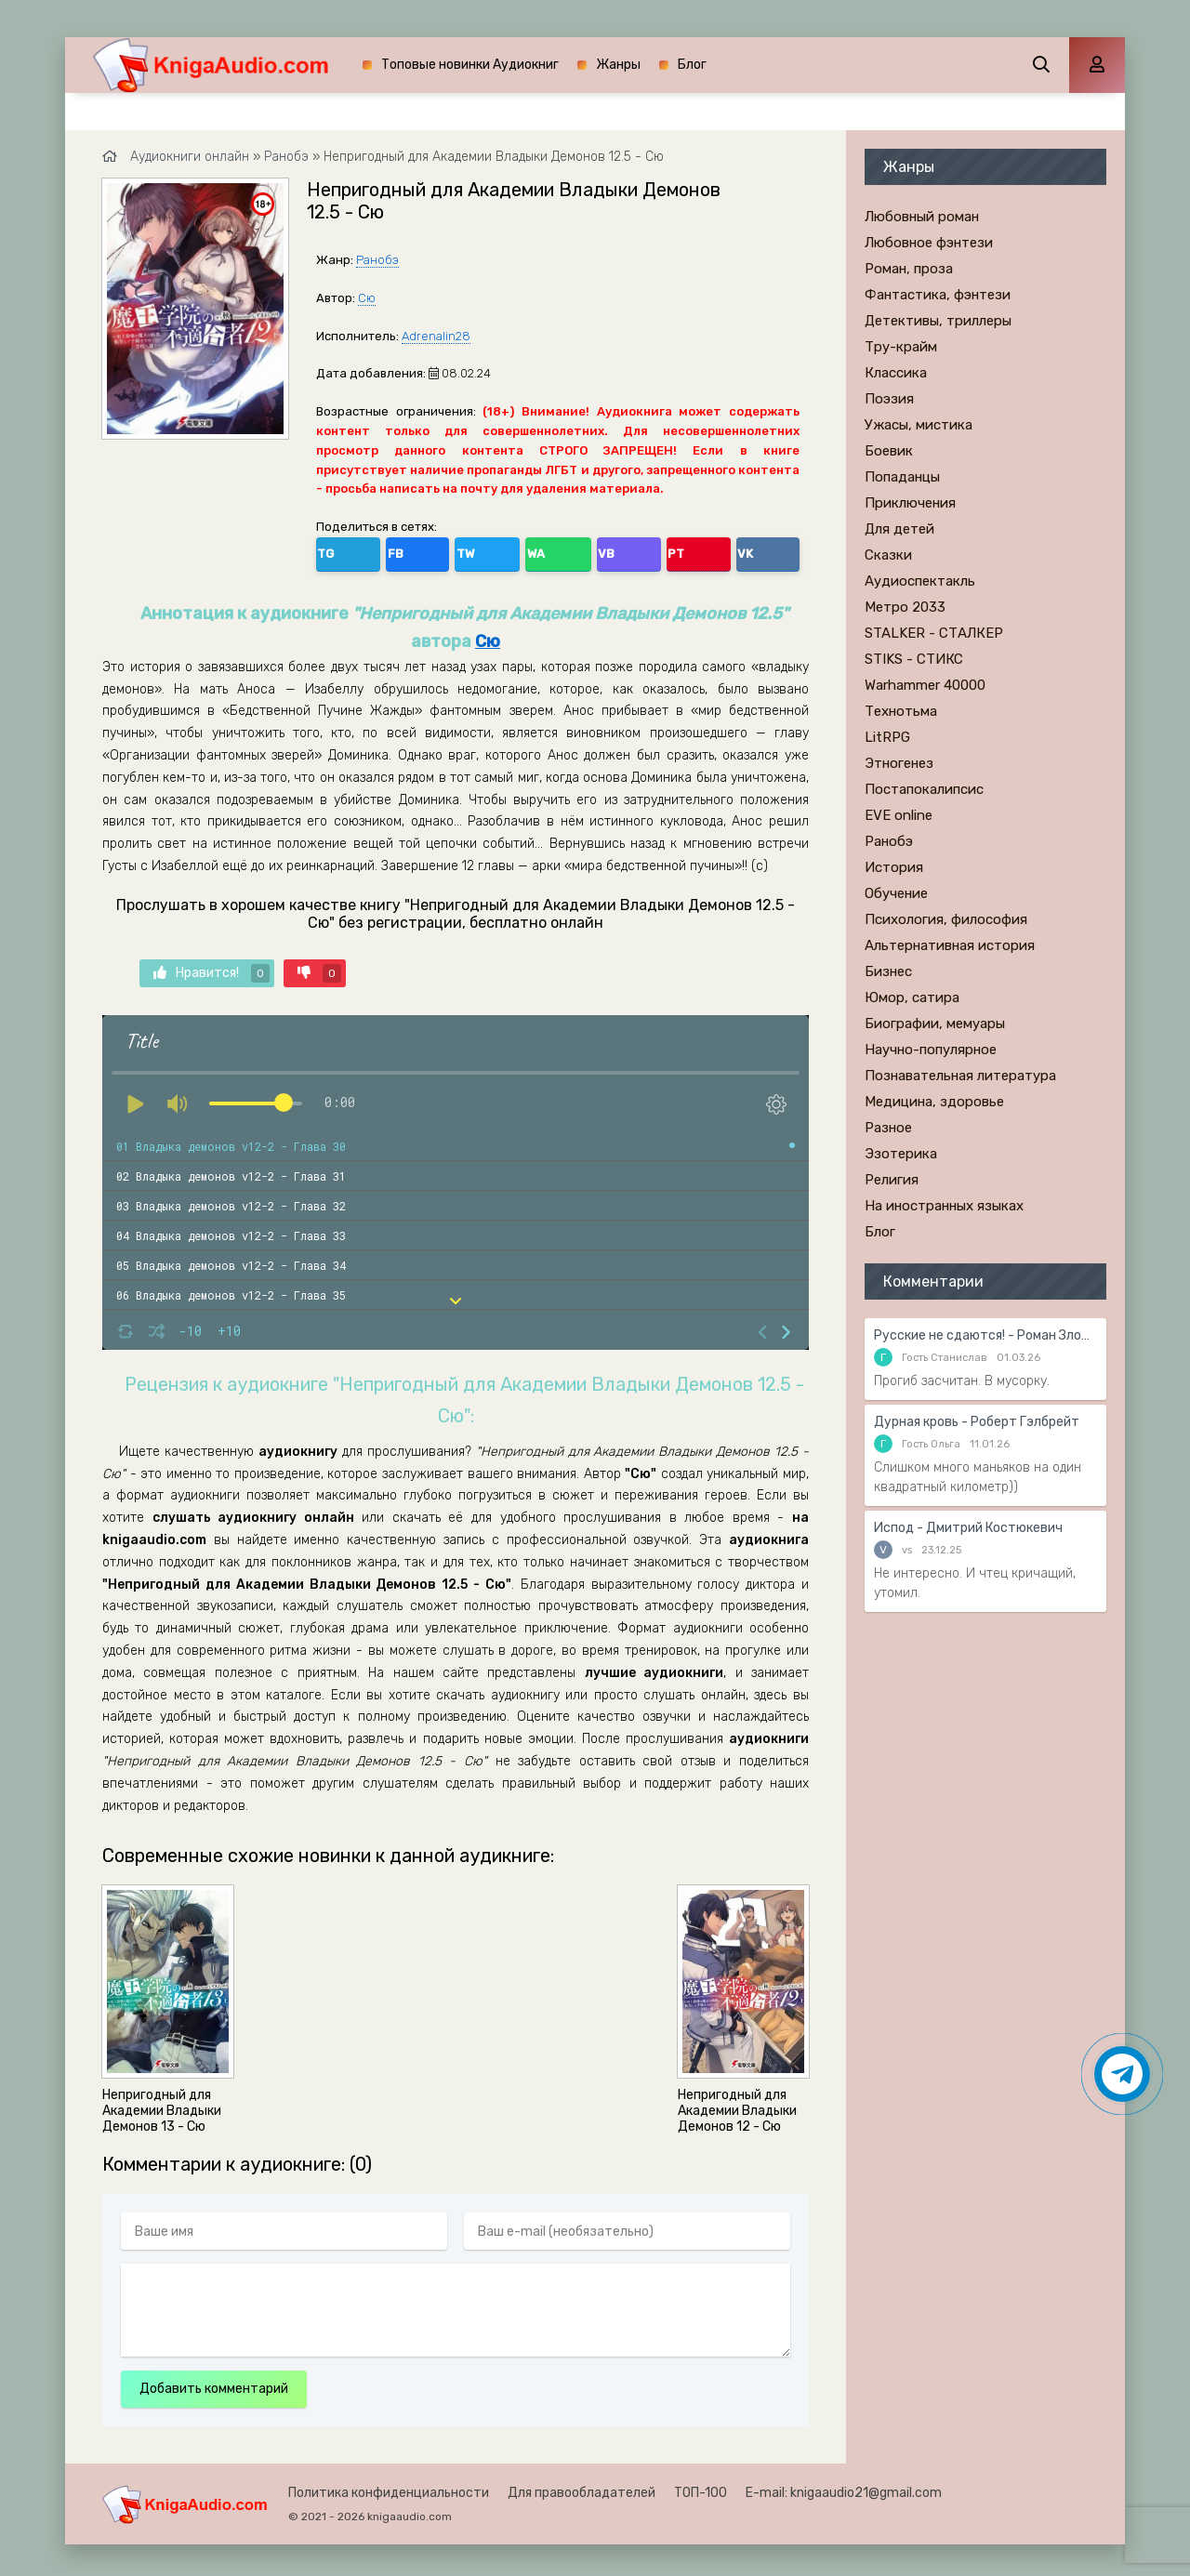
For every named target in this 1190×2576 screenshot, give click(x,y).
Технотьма (901, 711)
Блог (692, 65)
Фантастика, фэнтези (938, 294)
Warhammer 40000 (925, 685)
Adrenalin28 (436, 336)
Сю (367, 298)
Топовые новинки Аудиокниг (470, 65)
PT (534, 550)
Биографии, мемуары (935, 1023)
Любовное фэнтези (929, 242)
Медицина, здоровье (934, 1101)
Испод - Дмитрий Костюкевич (968, 1528)
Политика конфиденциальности (388, 2487)
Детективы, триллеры (938, 320)
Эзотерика (901, 1153)
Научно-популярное (931, 1049)
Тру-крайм (901, 346)
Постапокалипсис (924, 789)
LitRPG (887, 737)
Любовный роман (922, 216)
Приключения (910, 503)
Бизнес (888, 971)
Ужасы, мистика (918, 424)
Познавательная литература (960, 1075)
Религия (892, 1179)
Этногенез (899, 763)
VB (494, 550)
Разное (888, 1127)
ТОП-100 (700, 2487)
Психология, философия (946, 919)
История (894, 867)
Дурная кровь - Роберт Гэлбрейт (976, 1422)
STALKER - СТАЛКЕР (934, 633)
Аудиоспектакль (920, 581)
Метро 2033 (905, 607)
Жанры (618, 65)
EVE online (898, 815)
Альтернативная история (950, 945)
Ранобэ (377, 260)
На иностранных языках (944, 1205)
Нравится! (211, 967)
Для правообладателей (581, 2487)
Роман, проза (909, 268)
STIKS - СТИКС (914, 659)
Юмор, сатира (912, 997)
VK (573, 550)
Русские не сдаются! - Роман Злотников (985, 1335)
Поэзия (889, 398)
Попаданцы (902, 477)
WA (454, 550)
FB (373, 550)
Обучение (896, 893)
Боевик (889, 451)
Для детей (899, 529)
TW (413, 550)
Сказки (888, 555)
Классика (896, 372)
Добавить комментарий (213, 2383)
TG (333, 550)
